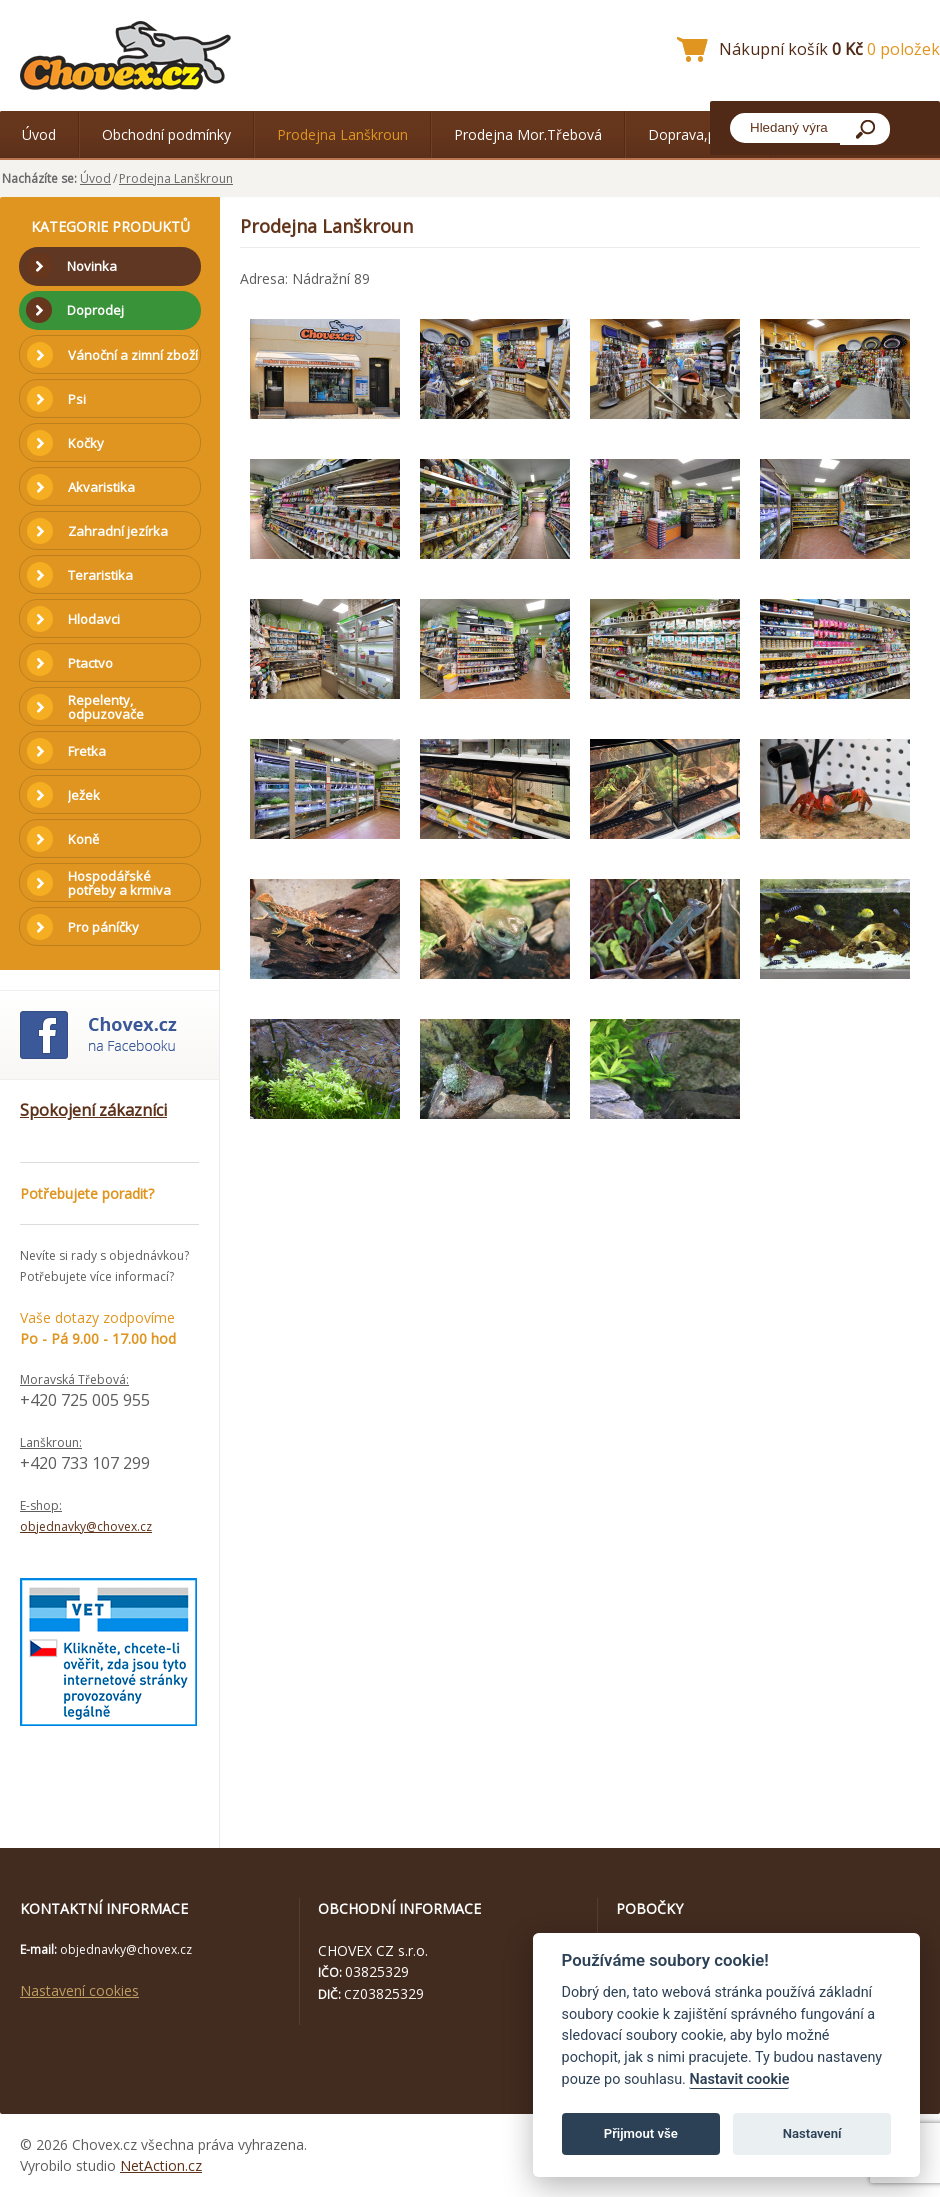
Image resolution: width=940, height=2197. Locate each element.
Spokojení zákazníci (93, 1110)
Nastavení (812, 2133)
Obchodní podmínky (166, 134)
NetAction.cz (161, 2165)
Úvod (39, 134)
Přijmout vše (641, 2133)
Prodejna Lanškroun (342, 134)
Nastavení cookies (79, 1990)
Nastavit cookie (739, 2079)
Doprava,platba (698, 134)
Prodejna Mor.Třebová (528, 134)
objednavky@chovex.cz (86, 1526)
